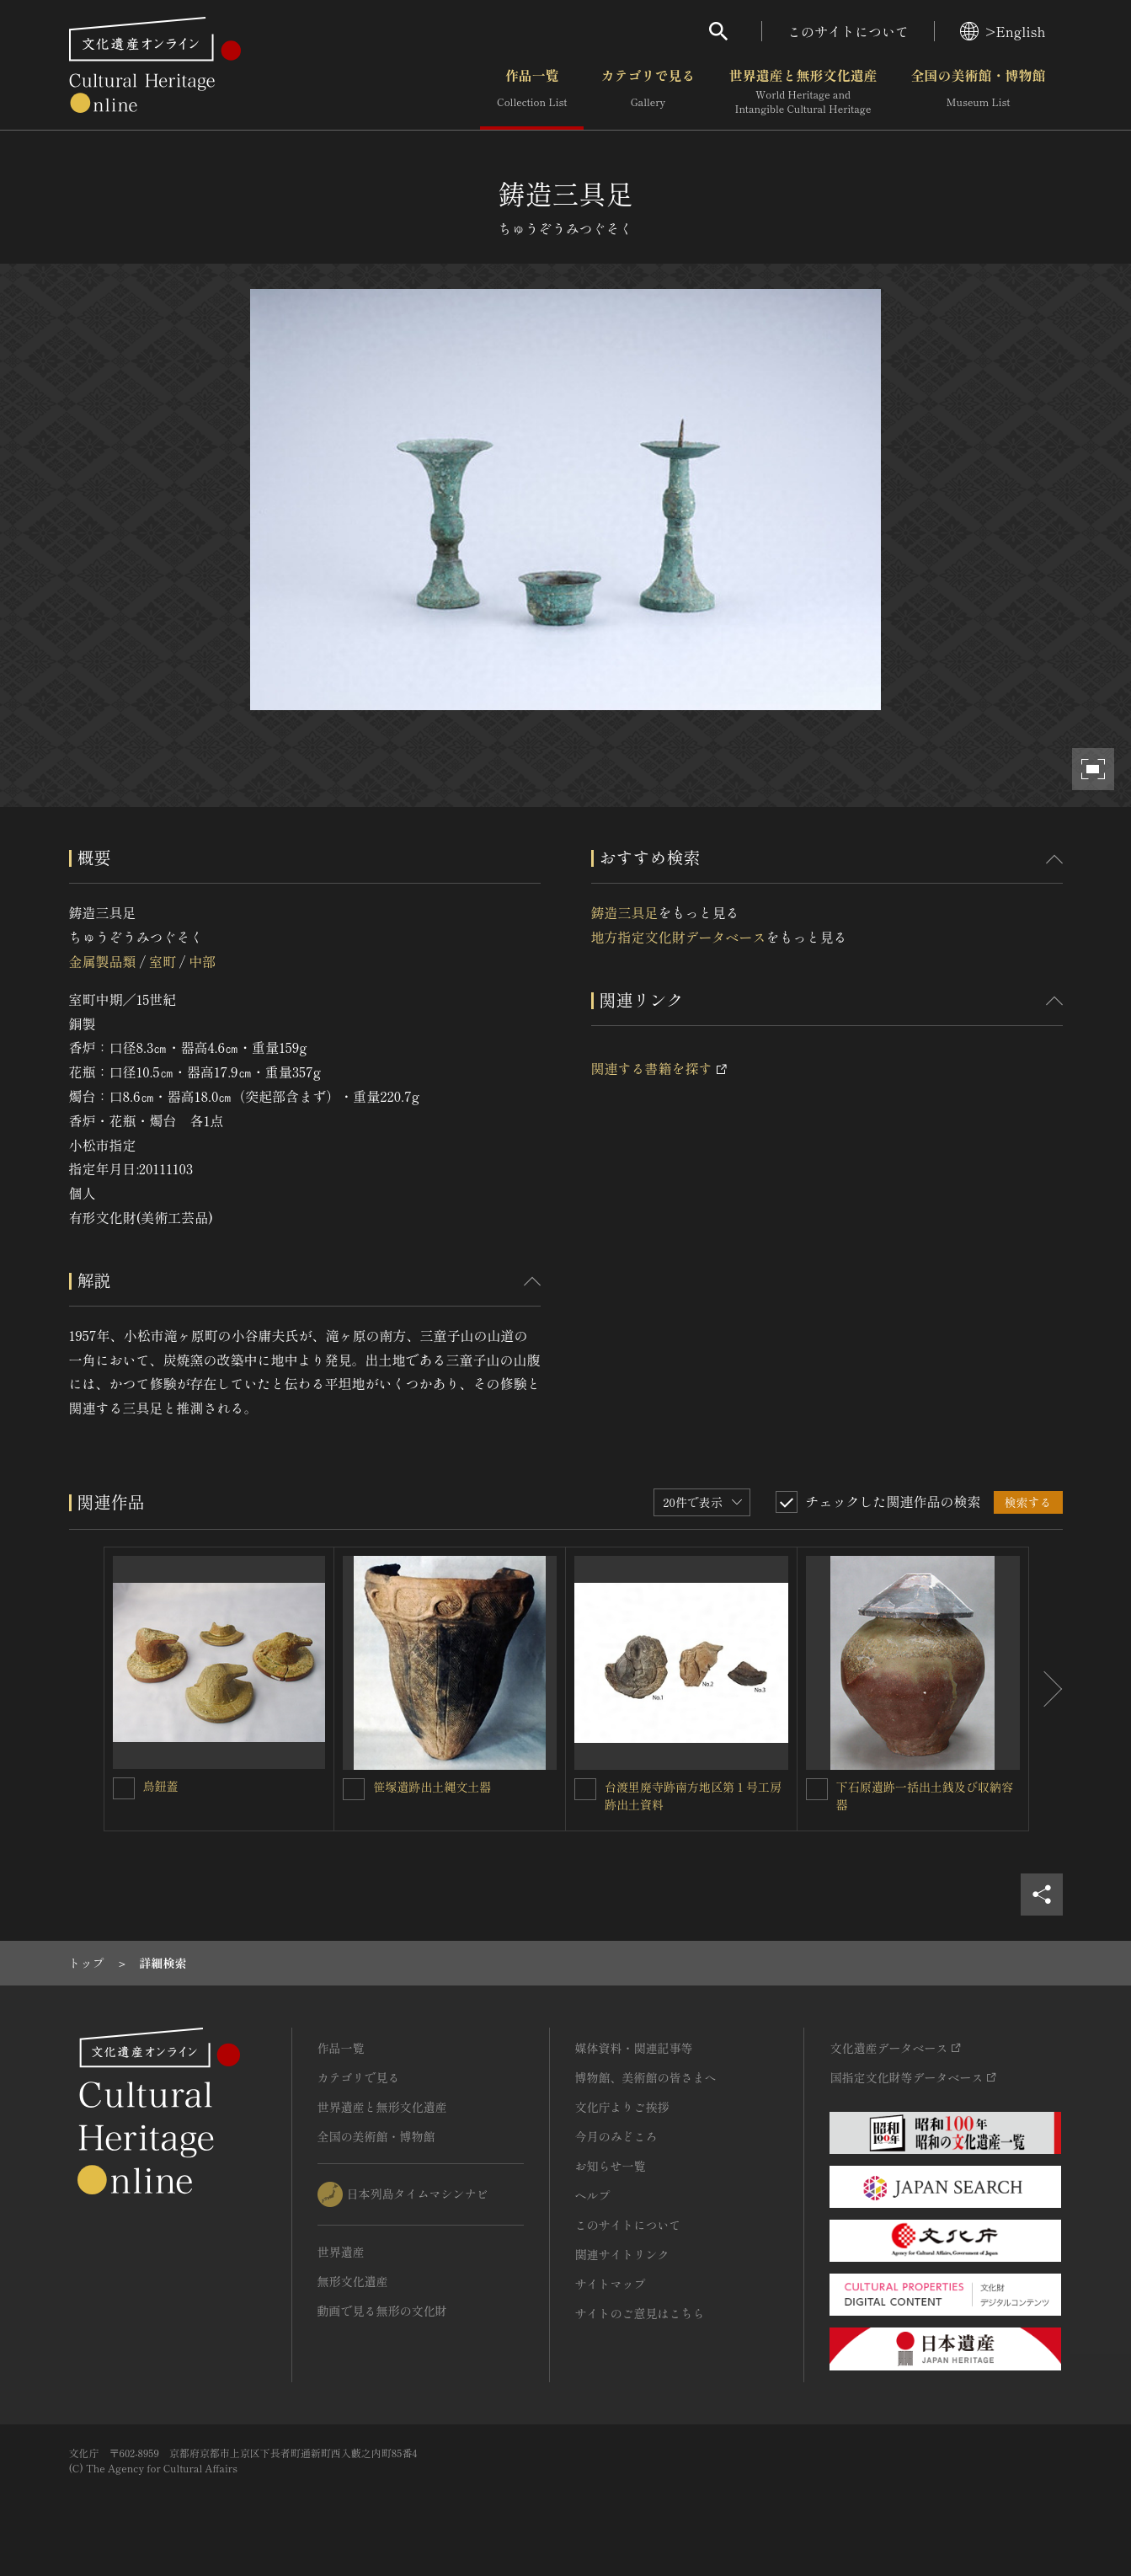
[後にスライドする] (1046, 1689)
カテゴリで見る (647, 92)
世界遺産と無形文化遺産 (802, 92)
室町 (162, 961)
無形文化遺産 (352, 2281)
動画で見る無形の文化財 (382, 2310)
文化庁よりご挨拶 (622, 2106)
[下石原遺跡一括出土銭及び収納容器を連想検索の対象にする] (817, 1789)
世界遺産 (341, 2251)
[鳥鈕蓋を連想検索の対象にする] (124, 1788)
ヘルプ (593, 2195)
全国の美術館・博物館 (977, 92)
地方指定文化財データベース (678, 937)
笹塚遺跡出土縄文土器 (432, 1786)
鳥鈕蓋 (161, 1785)
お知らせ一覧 (610, 2165)
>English (1002, 31)
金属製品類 (102, 961)
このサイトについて (848, 31)
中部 (202, 961)
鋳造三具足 (625, 912)
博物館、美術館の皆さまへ (646, 2077)
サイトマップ (610, 2283)
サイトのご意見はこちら (640, 2313)
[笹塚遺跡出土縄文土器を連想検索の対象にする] (354, 1789)
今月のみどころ (616, 2136)
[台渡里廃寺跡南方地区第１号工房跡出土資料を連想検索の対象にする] (585, 1789)
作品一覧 (532, 92)
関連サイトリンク (622, 2254)
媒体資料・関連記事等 (634, 2047)
